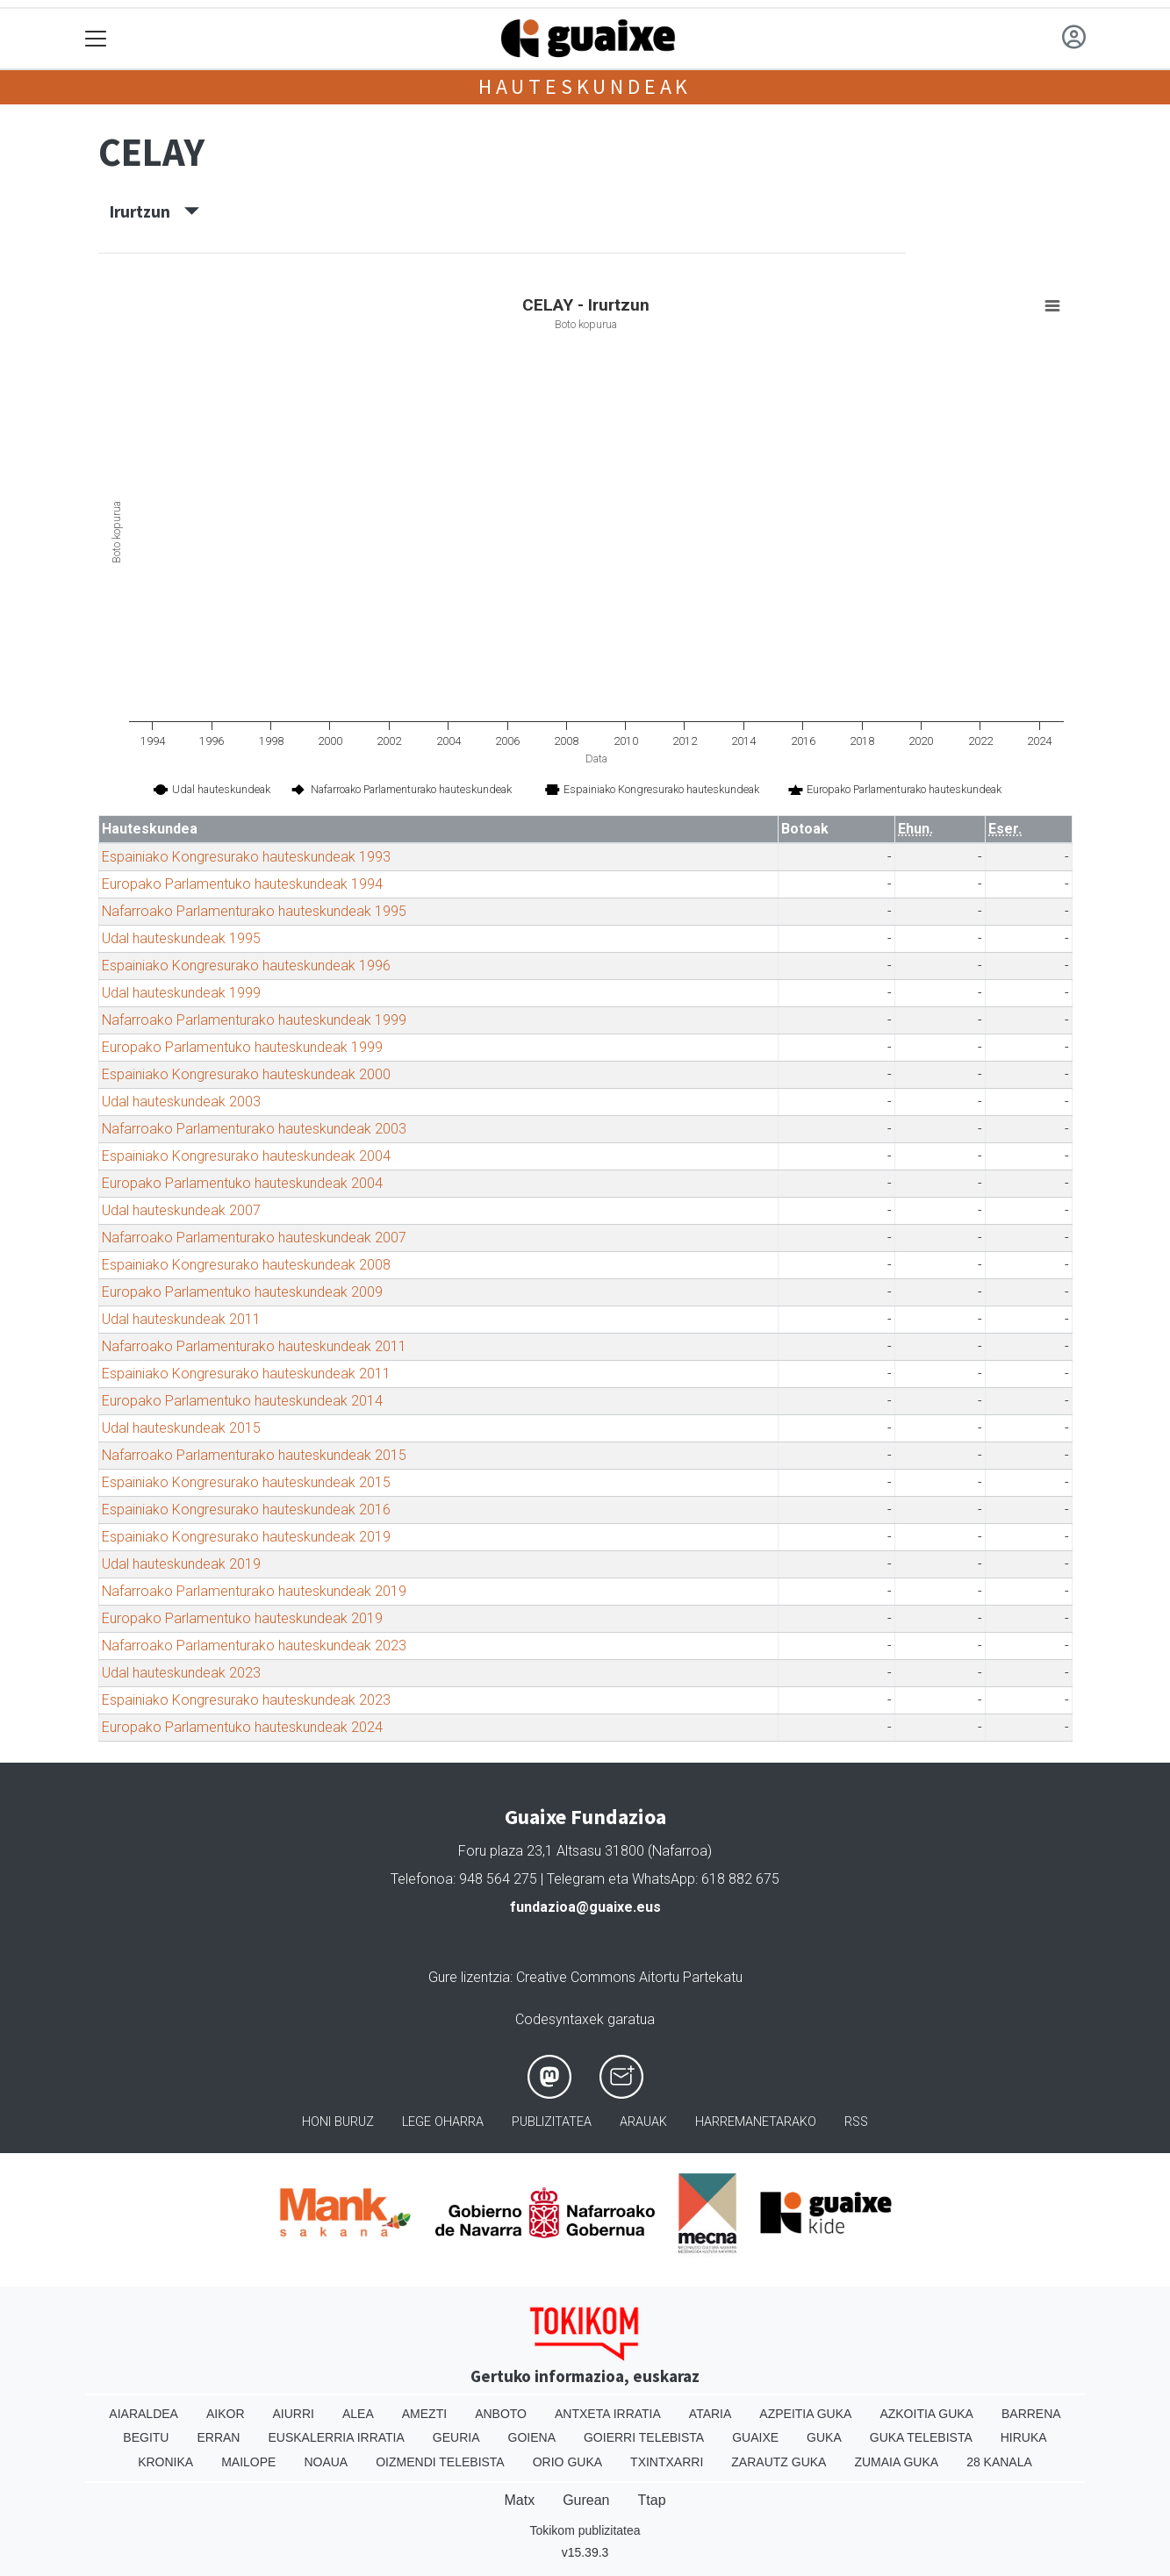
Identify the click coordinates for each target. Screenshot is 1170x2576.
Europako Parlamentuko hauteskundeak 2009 (242, 1292)
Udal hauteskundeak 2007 (181, 1210)
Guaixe (755, 2437)
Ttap (652, 2500)
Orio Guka (567, 2462)
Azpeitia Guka (805, 2414)
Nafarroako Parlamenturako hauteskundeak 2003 (254, 1128)
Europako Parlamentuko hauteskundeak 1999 (242, 1047)
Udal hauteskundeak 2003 (181, 1101)
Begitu (146, 2437)
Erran (218, 2437)
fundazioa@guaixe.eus (585, 1907)
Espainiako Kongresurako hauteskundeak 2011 (246, 1373)
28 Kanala (999, 2462)
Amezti (424, 2414)
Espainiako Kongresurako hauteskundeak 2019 (246, 1536)
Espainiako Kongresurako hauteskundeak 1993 (246, 856)
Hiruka (1024, 2437)
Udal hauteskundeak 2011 (181, 1319)
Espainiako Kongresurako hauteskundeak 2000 (246, 1074)
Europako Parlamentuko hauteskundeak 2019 (242, 1618)
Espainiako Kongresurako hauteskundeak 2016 (246, 1509)
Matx (519, 2500)
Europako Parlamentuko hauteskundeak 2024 (242, 1727)
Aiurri (293, 2414)
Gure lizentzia (469, 1977)
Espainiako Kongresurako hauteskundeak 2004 (246, 1156)
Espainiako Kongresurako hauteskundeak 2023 (246, 1700)
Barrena (1031, 2414)
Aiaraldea (143, 2414)
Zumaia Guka (896, 2462)
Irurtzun (154, 211)
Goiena (532, 2437)
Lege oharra (443, 2121)
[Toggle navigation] (96, 39)
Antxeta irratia (608, 2414)
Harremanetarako (755, 2121)
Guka (824, 2437)
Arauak (643, 2121)
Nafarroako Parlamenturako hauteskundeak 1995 (254, 911)
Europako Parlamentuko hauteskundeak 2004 (242, 1183)
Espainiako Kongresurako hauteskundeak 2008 (246, 1264)
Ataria (710, 2414)
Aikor (225, 2414)
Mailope (248, 2462)
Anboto (501, 2414)
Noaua (326, 2462)
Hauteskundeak (585, 86)
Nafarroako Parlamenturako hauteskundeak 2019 (254, 1591)
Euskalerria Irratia (336, 2437)
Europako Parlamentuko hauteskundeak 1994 (242, 884)
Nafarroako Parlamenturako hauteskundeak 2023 (254, 1645)
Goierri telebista (644, 2437)
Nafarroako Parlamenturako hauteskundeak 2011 (254, 1346)
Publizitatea (552, 2121)
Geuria (456, 2437)
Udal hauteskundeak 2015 (181, 1428)
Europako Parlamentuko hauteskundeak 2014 (242, 1400)
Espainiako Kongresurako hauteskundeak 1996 (246, 965)
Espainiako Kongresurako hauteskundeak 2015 (246, 1482)
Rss (856, 2121)
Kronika (165, 2462)
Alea (358, 2414)
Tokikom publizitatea (584, 2530)
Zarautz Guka (778, 2462)
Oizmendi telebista (440, 2462)
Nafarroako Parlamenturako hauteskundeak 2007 (254, 1237)
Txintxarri (666, 2462)
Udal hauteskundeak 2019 (181, 1564)
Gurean (586, 2500)
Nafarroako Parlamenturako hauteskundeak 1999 (254, 1020)
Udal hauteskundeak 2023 (181, 1672)
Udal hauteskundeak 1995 (181, 938)
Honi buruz (338, 2121)
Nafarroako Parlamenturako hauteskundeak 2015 (254, 1455)
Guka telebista (921, 2437)
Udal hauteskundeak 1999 (181, 992)
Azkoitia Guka (926, 2414)
